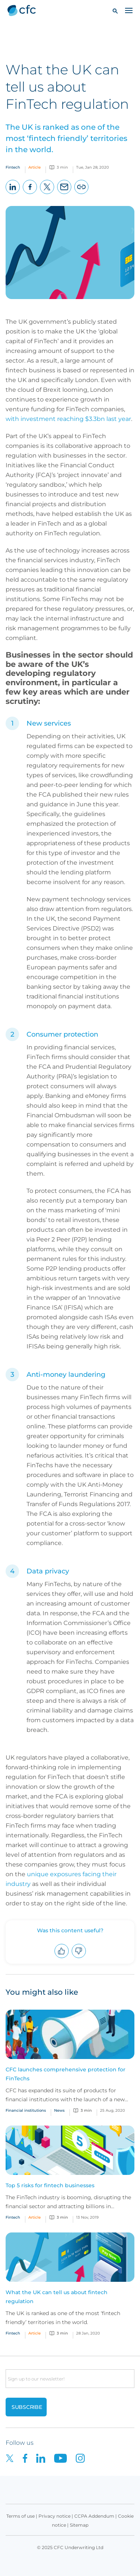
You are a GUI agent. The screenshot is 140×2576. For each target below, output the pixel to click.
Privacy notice (54, 2516)
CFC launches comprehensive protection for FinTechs (65, 2074)
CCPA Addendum (94, 2516)
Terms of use (20, 2516)
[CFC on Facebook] (29, 2458)
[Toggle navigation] (129, 10)
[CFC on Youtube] (65, 2458)
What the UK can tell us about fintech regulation (57, 2297)
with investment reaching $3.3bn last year (68, 418)
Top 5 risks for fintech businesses (50, 2185)
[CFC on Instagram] (84, 2458)
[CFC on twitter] (14, 2458)
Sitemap (79, 2525)
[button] (115, 10)
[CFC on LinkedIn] (45, 2458)
